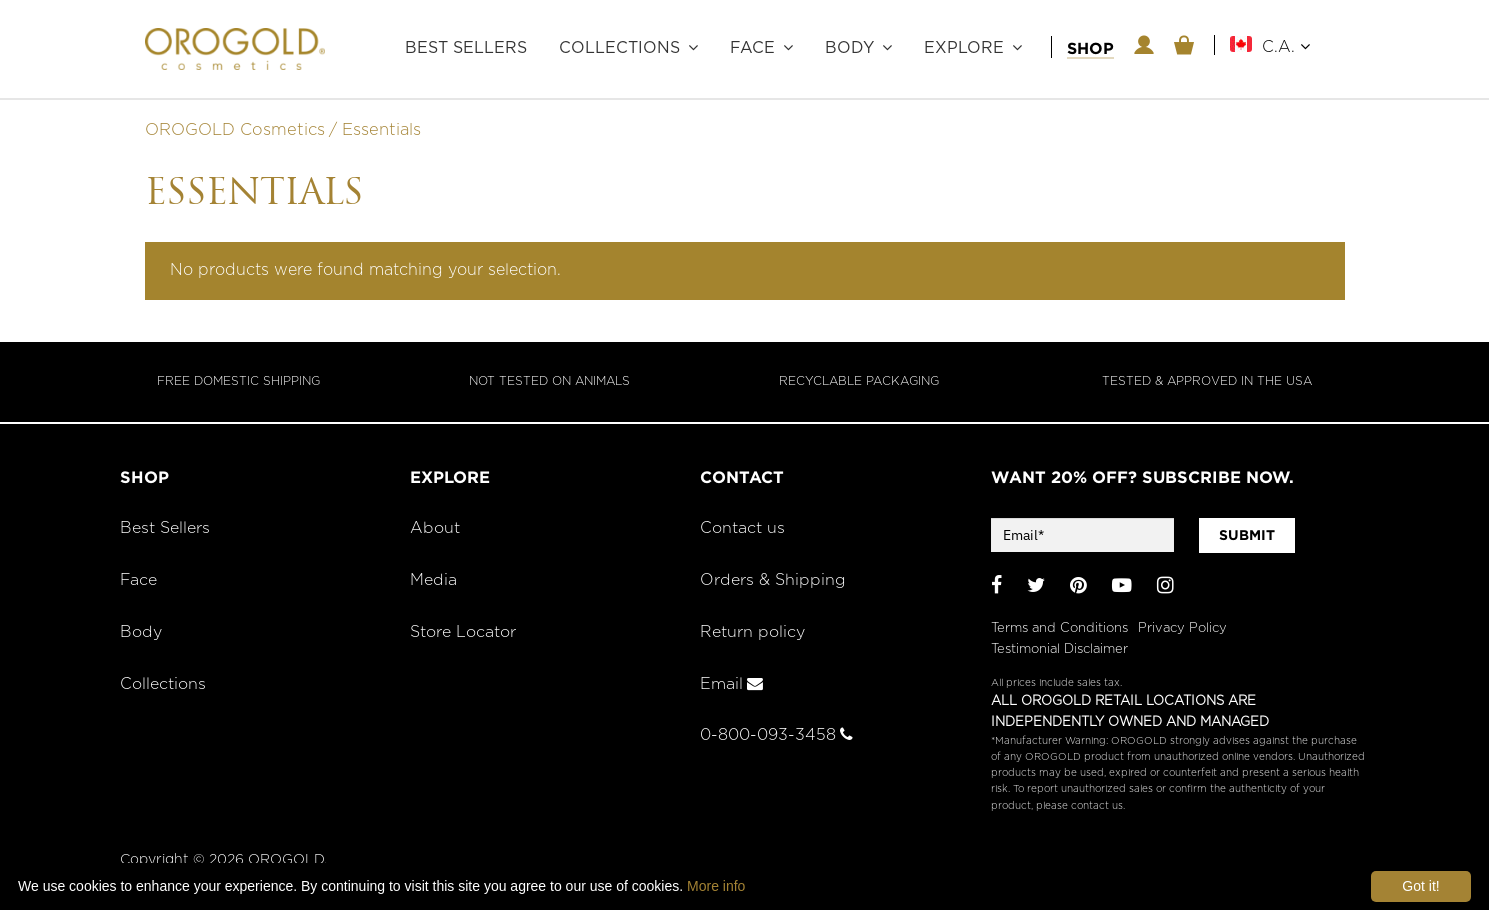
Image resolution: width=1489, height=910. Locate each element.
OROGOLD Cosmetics (235, 134)
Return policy (755, 636)
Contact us (744, 532)
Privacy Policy (1182, 627)
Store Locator (467, 636)
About (436, 532)
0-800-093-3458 (779, 739)
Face (752, 48)
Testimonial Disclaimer (1059, 648)
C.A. (1286, 46)
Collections (619, 48)
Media (434, 584)
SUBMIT (1247, 539)
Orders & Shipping (775, 584)
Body (849, 48)
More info (716, 886)
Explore (964, 48)
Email (732, 687)
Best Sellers (466, 48)
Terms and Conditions (1059, 627)
